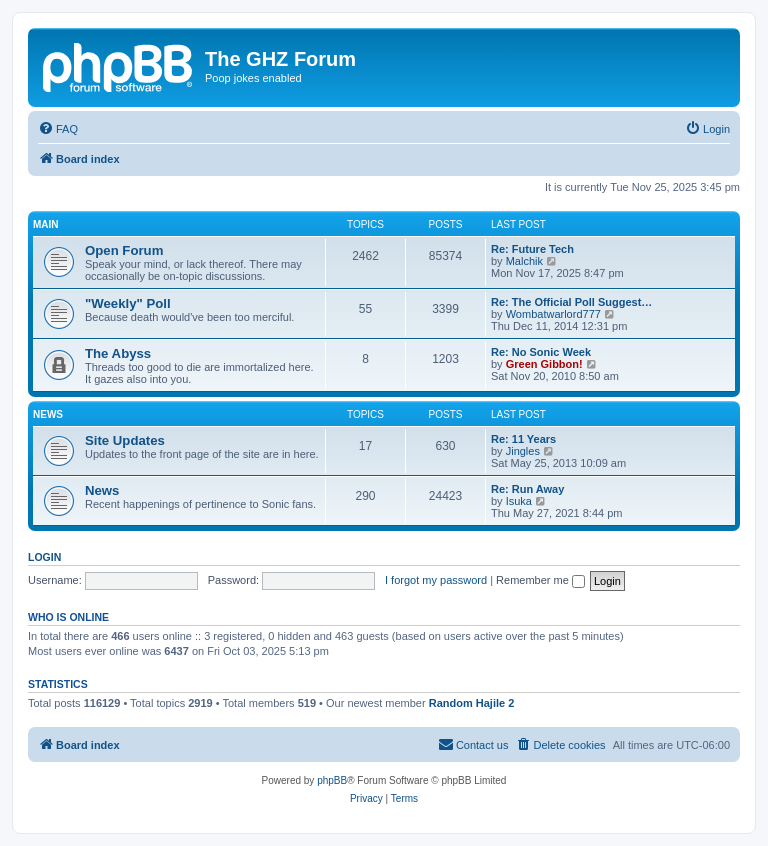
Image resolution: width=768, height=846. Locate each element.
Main (46, 224)
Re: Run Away (527, 489)
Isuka (519, 501)
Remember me (540, 580)
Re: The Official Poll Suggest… (571, 302)
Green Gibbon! (544, 364)
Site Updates (125, 440)
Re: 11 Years (523, 439)
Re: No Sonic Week (541, 352)
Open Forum (124, 250)
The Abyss (118, 353)
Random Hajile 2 (472, 703)
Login (44, 557)
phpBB (332, 780)
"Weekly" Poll (128, 303)
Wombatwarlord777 (553, 314)
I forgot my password (436, 580)
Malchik (524, 261)
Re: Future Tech (532, 249)
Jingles (523, 451)
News (48, 414)
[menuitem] (58, 129)
